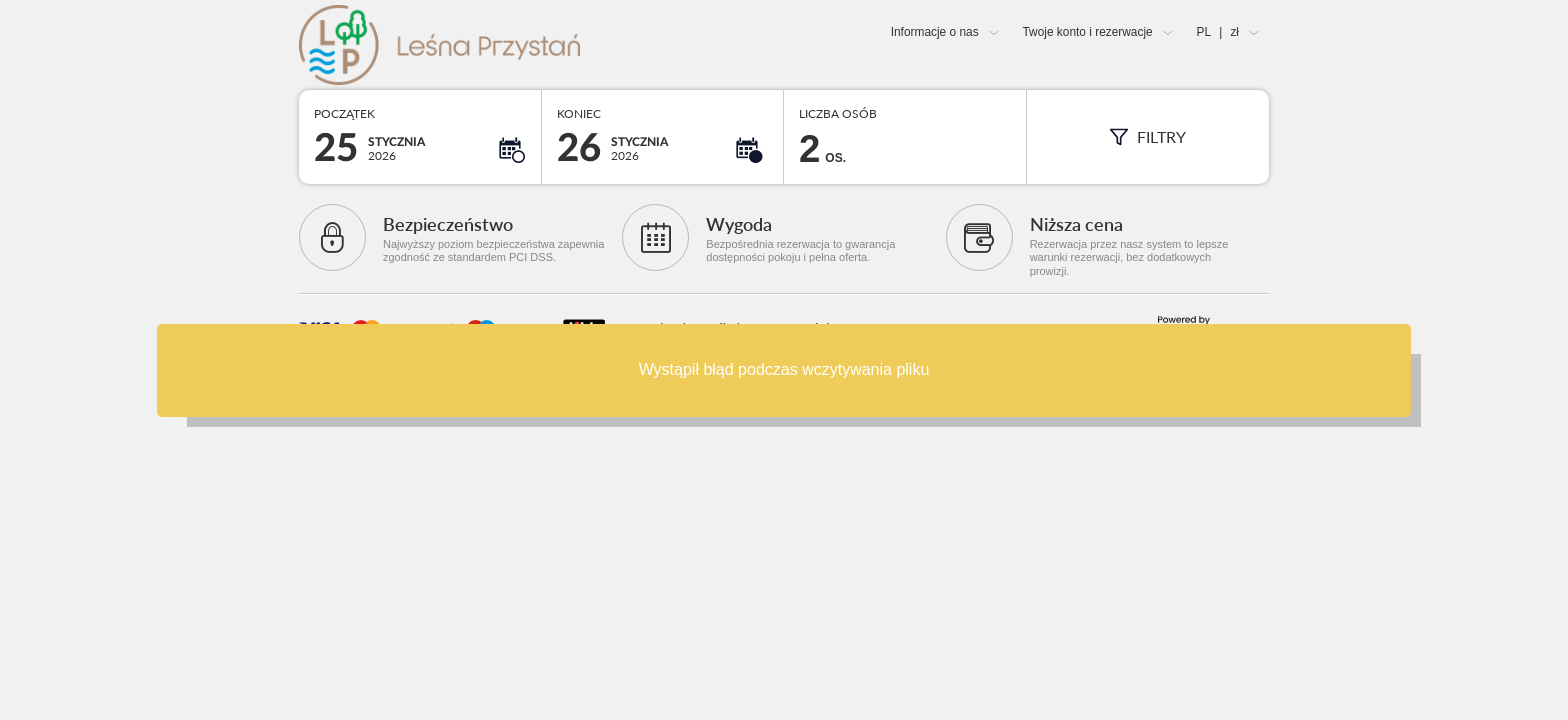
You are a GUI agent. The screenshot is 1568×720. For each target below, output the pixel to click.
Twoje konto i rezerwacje (1087, 32)
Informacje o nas (935, 32)
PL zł (1218, 32)
